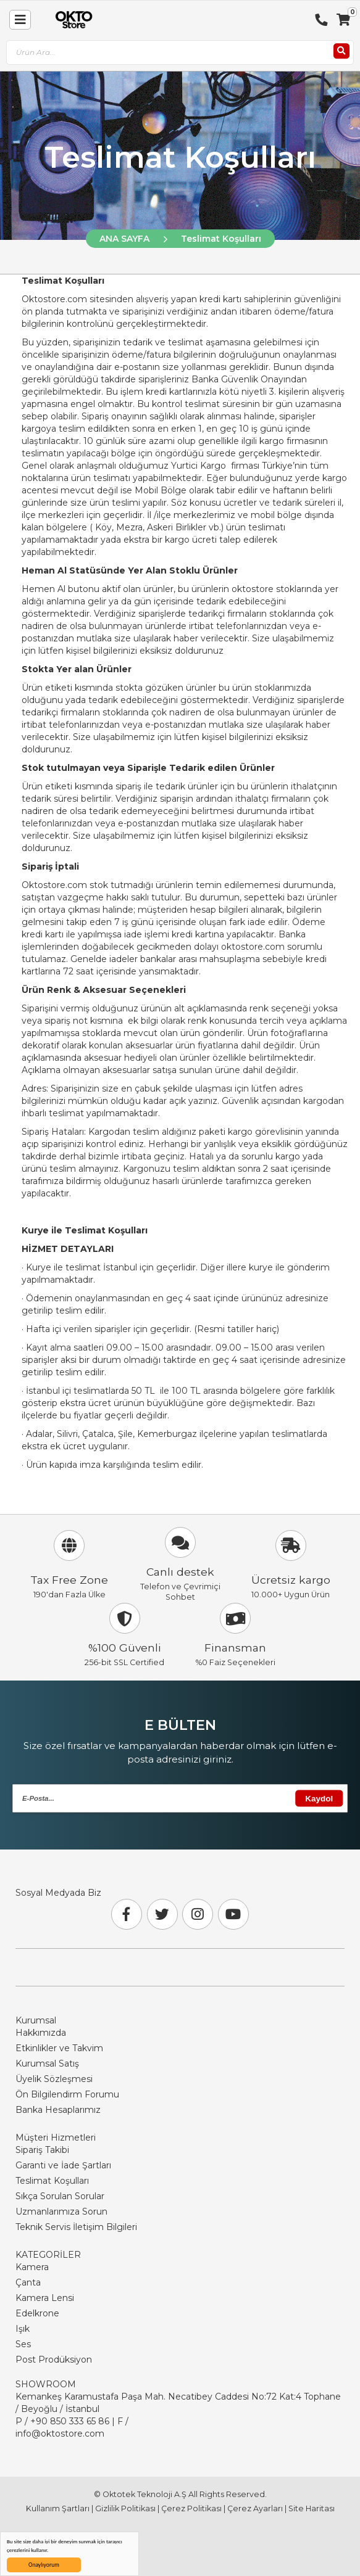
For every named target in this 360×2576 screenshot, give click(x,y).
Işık (22, 2328)
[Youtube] (233, 1914)
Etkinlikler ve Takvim (59, 2048)
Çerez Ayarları (255, 2508)
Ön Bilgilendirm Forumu (67, 2094)
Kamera (32, 2267)
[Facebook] (126, 1914)
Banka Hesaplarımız (58, 2109)
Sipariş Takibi (42, 2149)
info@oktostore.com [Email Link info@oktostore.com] (59, 2433)
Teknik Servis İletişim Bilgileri (76, 2226)
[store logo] (71, 19)
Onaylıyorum (43, 2565)
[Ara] (341, 51)
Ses (23, 2344)
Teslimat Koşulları (221, 238)
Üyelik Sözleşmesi (54, 2078)
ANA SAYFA (124, 238)
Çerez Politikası (191, 2508)
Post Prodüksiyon (53, 2359)
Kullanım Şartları (58, 2508)
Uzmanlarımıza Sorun (61, 2211)
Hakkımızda (40, 2032)
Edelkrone (37, 2313)
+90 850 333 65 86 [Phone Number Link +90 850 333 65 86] (69, 2421)
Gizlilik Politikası (125, 2508)
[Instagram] (197, 1914)
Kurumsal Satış (47, 2063)
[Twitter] (162, 1914)
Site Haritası (311, 2508)
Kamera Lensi (44, 2297)
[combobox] (180, 52)
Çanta (28, 2282)
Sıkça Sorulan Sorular (59, 2196)
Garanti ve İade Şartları (63, 2165)
